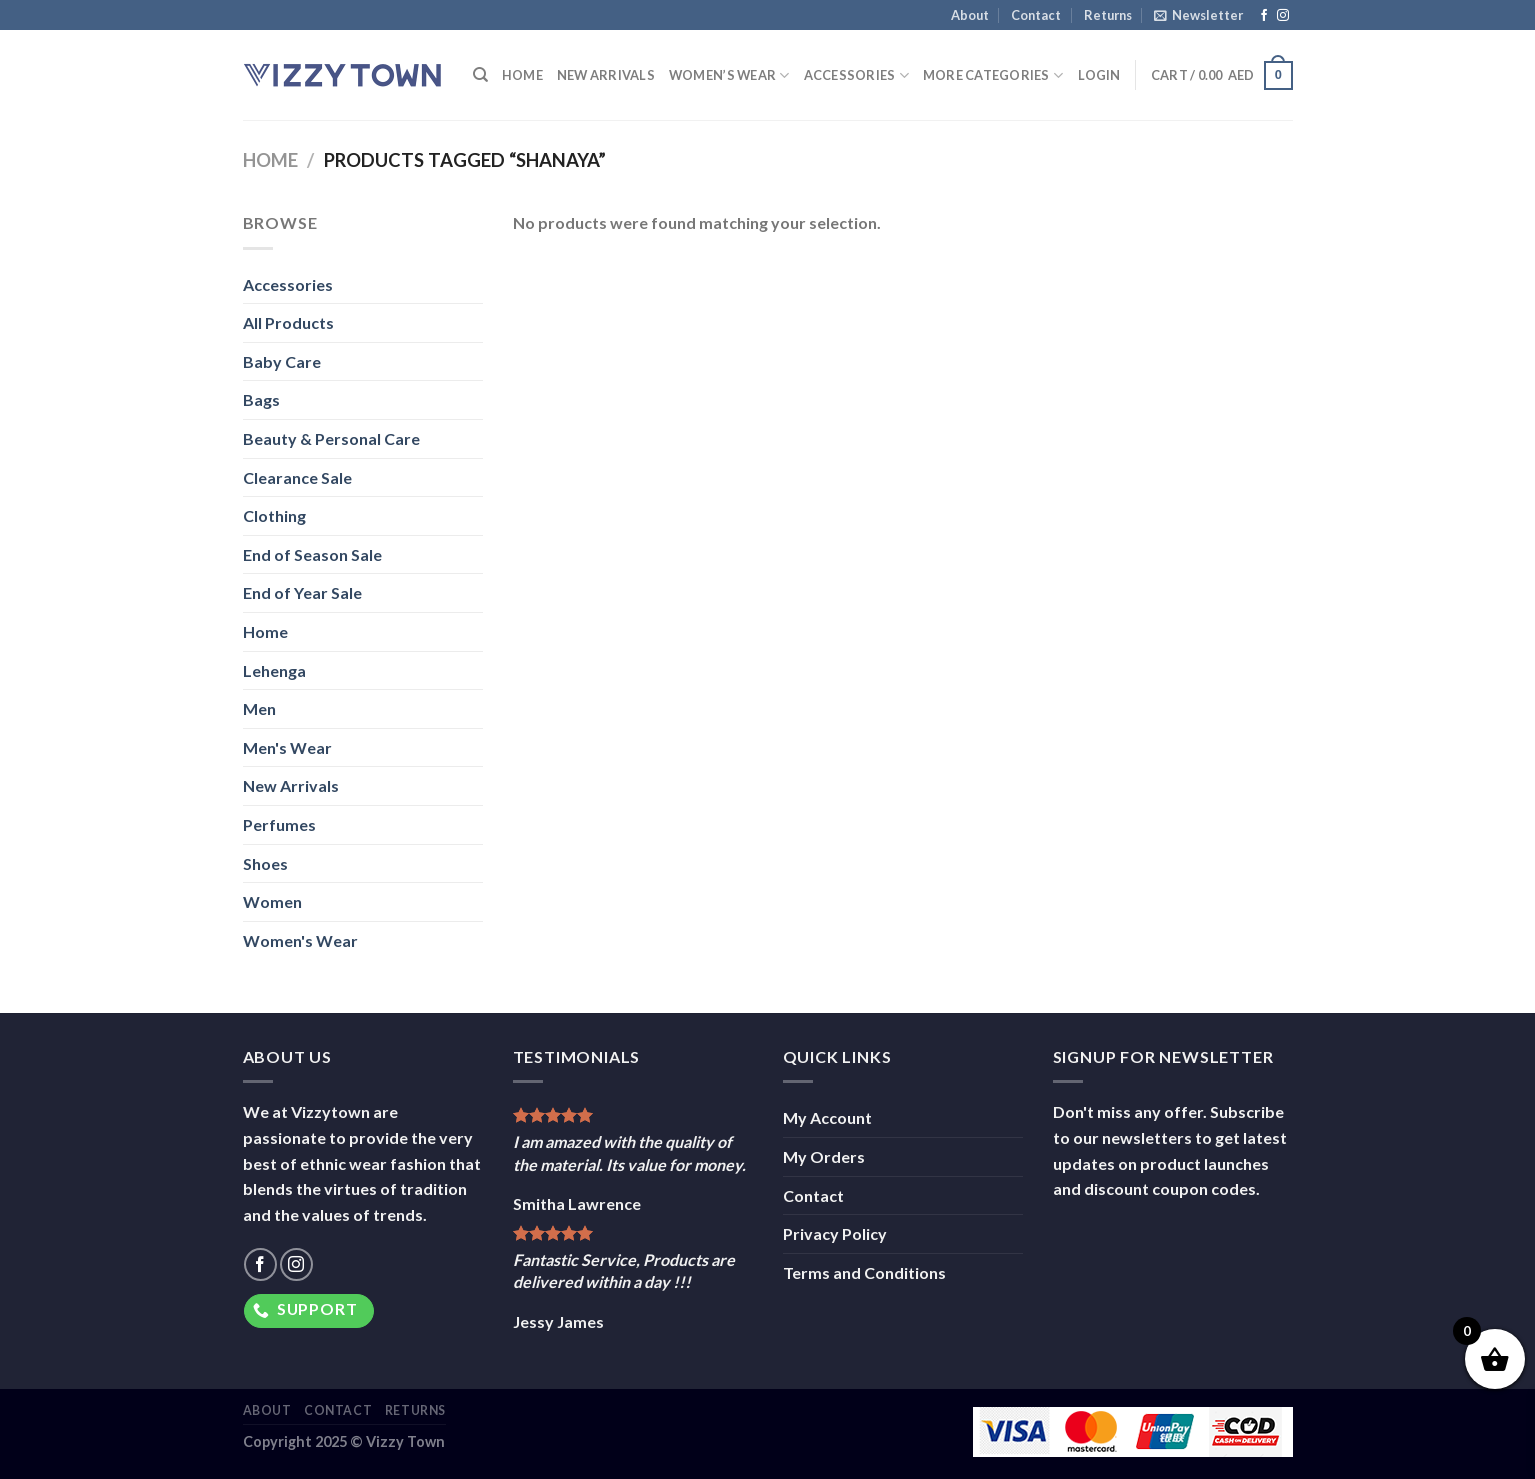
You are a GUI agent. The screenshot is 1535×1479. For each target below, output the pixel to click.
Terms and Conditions (864, 1272)
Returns (1108, 15)
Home (522, 75)
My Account (827, 1117)
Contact (1036, 15)
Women (272, 901)
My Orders (824, 1156)
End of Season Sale (312, 554)
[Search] (480, 75)
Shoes (265, 863)
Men (259, 708)
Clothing (274, 515)
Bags (261, 399)
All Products (288, 322)
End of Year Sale (302, 592)
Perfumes (279, 824)
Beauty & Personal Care (331, 438)
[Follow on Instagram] (1283, 16)
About (970, 15)
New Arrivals (606, 75)
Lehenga (274, 670)
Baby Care (282, 361)
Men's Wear (287, 747)
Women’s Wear (729, 75)
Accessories (856, 75)
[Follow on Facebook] (1264, 16)
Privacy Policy (835, 1233)
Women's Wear (300, 940)
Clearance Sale (297, 477)
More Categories (993, 75)
